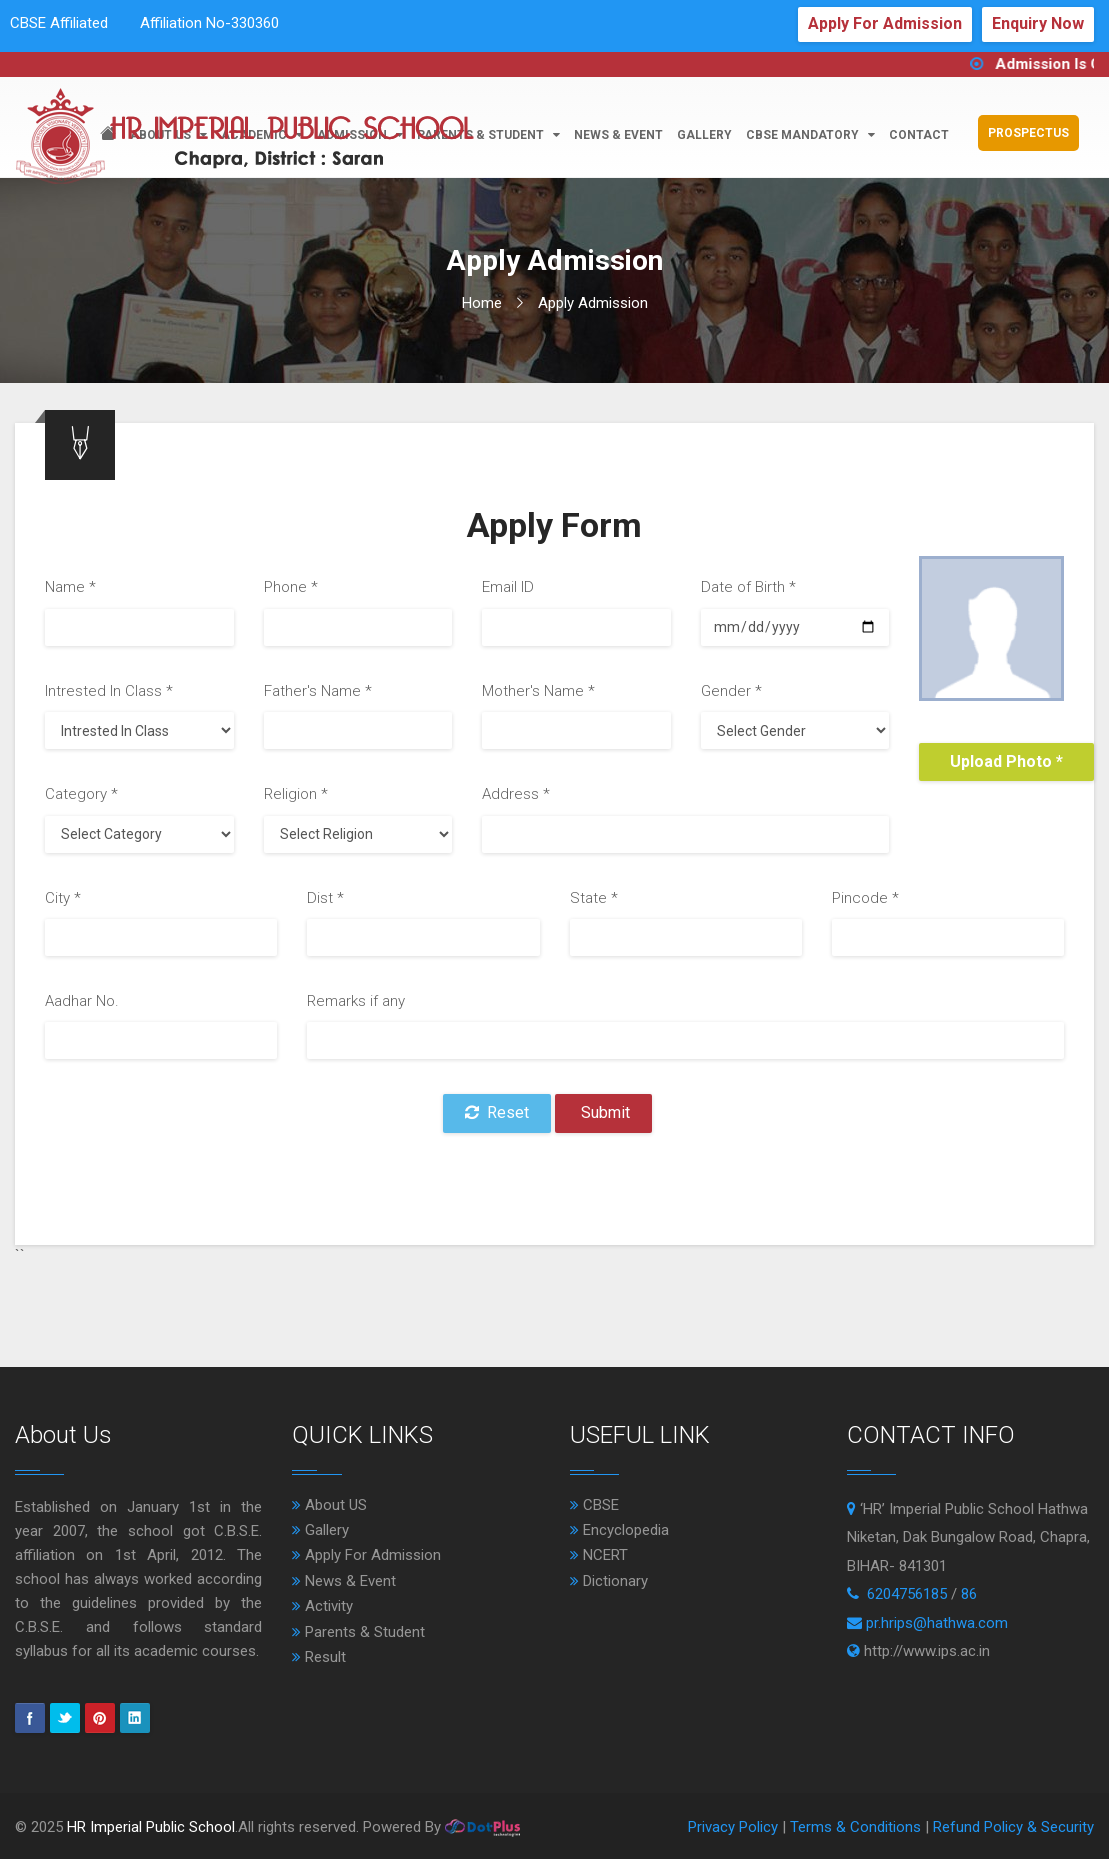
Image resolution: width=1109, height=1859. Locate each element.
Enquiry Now (1038, 23)
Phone (291, 587)
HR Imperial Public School (151, 1827)
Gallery (704, 135)
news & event (618, 135)
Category (81, 794)
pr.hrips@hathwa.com (937, 1623)
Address (516, 794)
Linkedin (135, 1718)
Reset (497, 1112)
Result (319, 1657)
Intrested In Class (109, 691)
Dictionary (609, 1581)
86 (969, 1594)
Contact (919, 135)
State (594, 898)
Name (70, 587)
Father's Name (318, 691)
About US (329, 1505)
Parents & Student (358, 1632)
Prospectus (1028, 133)
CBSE (594, 1505)
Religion (296, 794)
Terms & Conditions (857, 1827)
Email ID (508, 587)
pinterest (100, 1718)
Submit (603, 1112)
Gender (731, 691)
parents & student (488, 135)
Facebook (30, 1718)
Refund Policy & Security (1013, 1827)
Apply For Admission (885, 23)
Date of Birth (748, 587)
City (63, 898)
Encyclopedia (619, 1530)
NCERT (599, 1555)
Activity (322, 1606)
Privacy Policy (735, 1827)
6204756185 (907, 1594)
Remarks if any (356, 1001)
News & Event (344, 1581)
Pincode (865, 898)
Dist (325, 898)
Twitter (65, 1718)
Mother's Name (538, 691)
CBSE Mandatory (810, 135)
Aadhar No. (82, 1001)
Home (482, 303)
